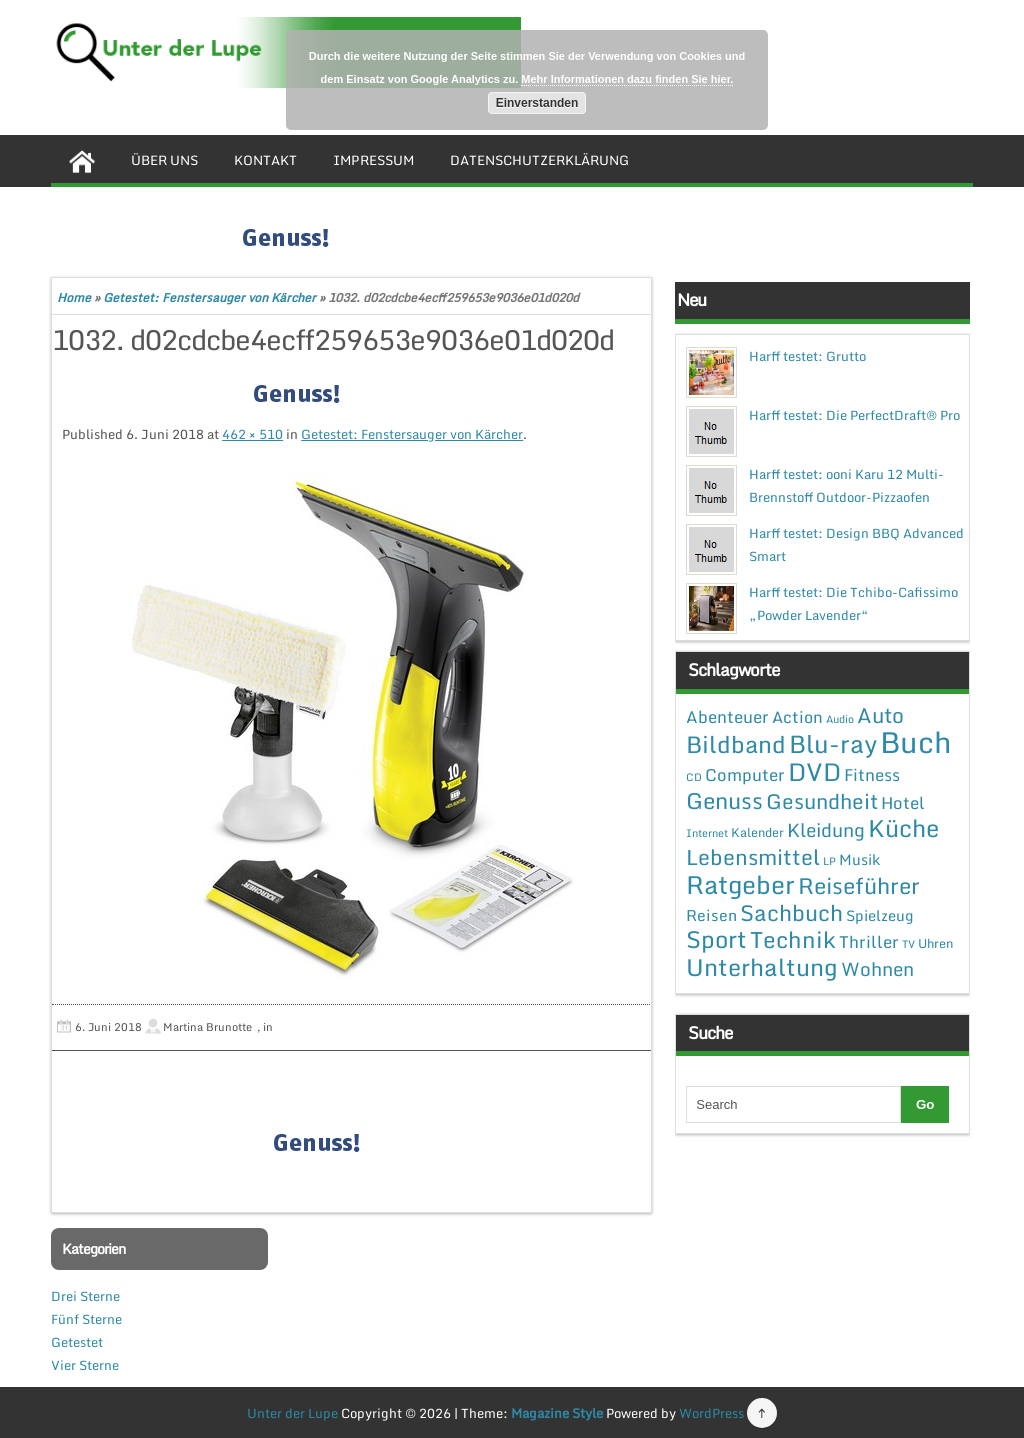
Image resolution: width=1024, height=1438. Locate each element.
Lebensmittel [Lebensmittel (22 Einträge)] (753, 856)
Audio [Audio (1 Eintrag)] (840, 719)
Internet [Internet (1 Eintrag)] (707, 833)
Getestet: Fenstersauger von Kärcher (209, 297)
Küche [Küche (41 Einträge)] (903, 827)
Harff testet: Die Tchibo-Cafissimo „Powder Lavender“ (853, 603)
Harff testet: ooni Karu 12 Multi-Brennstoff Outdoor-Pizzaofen (846, 485)
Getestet (77, 1342)
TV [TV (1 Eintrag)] (908, 944)
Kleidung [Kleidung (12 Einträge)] (826, 829)
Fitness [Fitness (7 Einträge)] (872, 774)
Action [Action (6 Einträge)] (797, 717)
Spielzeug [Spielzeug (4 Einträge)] (879, 915)
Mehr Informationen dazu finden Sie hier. (627, 79)
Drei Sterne (85, 1296)
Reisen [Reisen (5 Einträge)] (711, 915)
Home (74, 297)
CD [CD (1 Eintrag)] (694, 777)
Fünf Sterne (86, 1319)
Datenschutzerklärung (539, 160)
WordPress (711, 1413)
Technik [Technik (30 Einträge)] (793, 939)
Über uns (164, 160)
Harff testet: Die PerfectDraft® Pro (854, 415)
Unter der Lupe (292, 1413)
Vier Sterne (85, 1365)
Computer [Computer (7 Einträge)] (745, 774)
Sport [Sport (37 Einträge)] (716, 939)
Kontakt (265, 160)
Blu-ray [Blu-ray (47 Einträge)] (833, 743)
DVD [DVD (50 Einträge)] (814, 771)
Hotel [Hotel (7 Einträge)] (903, 802)
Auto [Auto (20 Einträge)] (880, 715)
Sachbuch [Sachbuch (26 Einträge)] (791, 912)
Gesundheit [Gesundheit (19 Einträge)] (822, 801)
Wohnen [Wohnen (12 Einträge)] (877, 968)
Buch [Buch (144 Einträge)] (916, 742)
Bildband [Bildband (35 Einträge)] (736, 744)
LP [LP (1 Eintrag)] (829, 861)
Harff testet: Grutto (807, 356)
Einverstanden (537, 103)
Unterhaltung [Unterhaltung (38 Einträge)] (762, 967)
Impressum (373, 160)
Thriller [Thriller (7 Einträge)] (869, 941)
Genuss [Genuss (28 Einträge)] (724, 800)
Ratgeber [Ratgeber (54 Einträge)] (740, 884)
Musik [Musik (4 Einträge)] (859, 859)
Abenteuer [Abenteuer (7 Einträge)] (727, 716)
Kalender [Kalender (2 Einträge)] (757, 832)
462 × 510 (252, 434)
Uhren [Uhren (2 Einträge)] (935, 943)
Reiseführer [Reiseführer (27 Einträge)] (859, 885)
